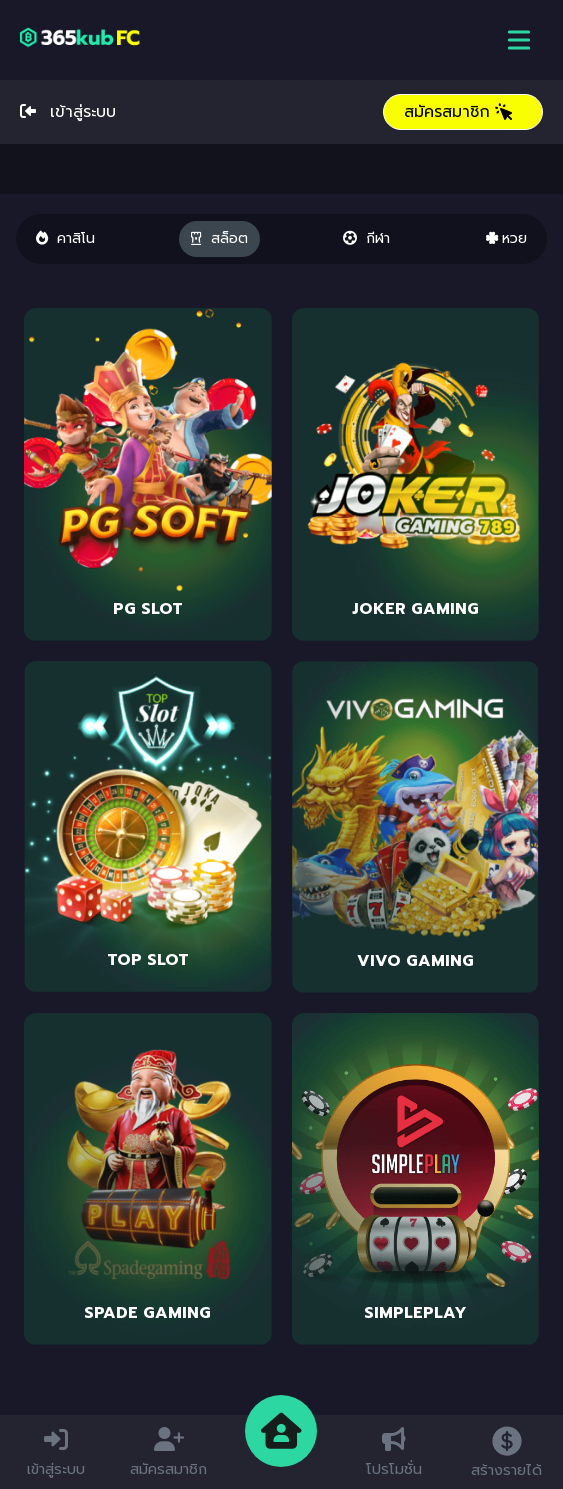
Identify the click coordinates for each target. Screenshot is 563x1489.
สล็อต (219, 238)
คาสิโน (65, 238)
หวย (506, 238)
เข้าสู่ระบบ (68, 112)
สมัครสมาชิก (459, 112)
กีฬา (366, 238)
